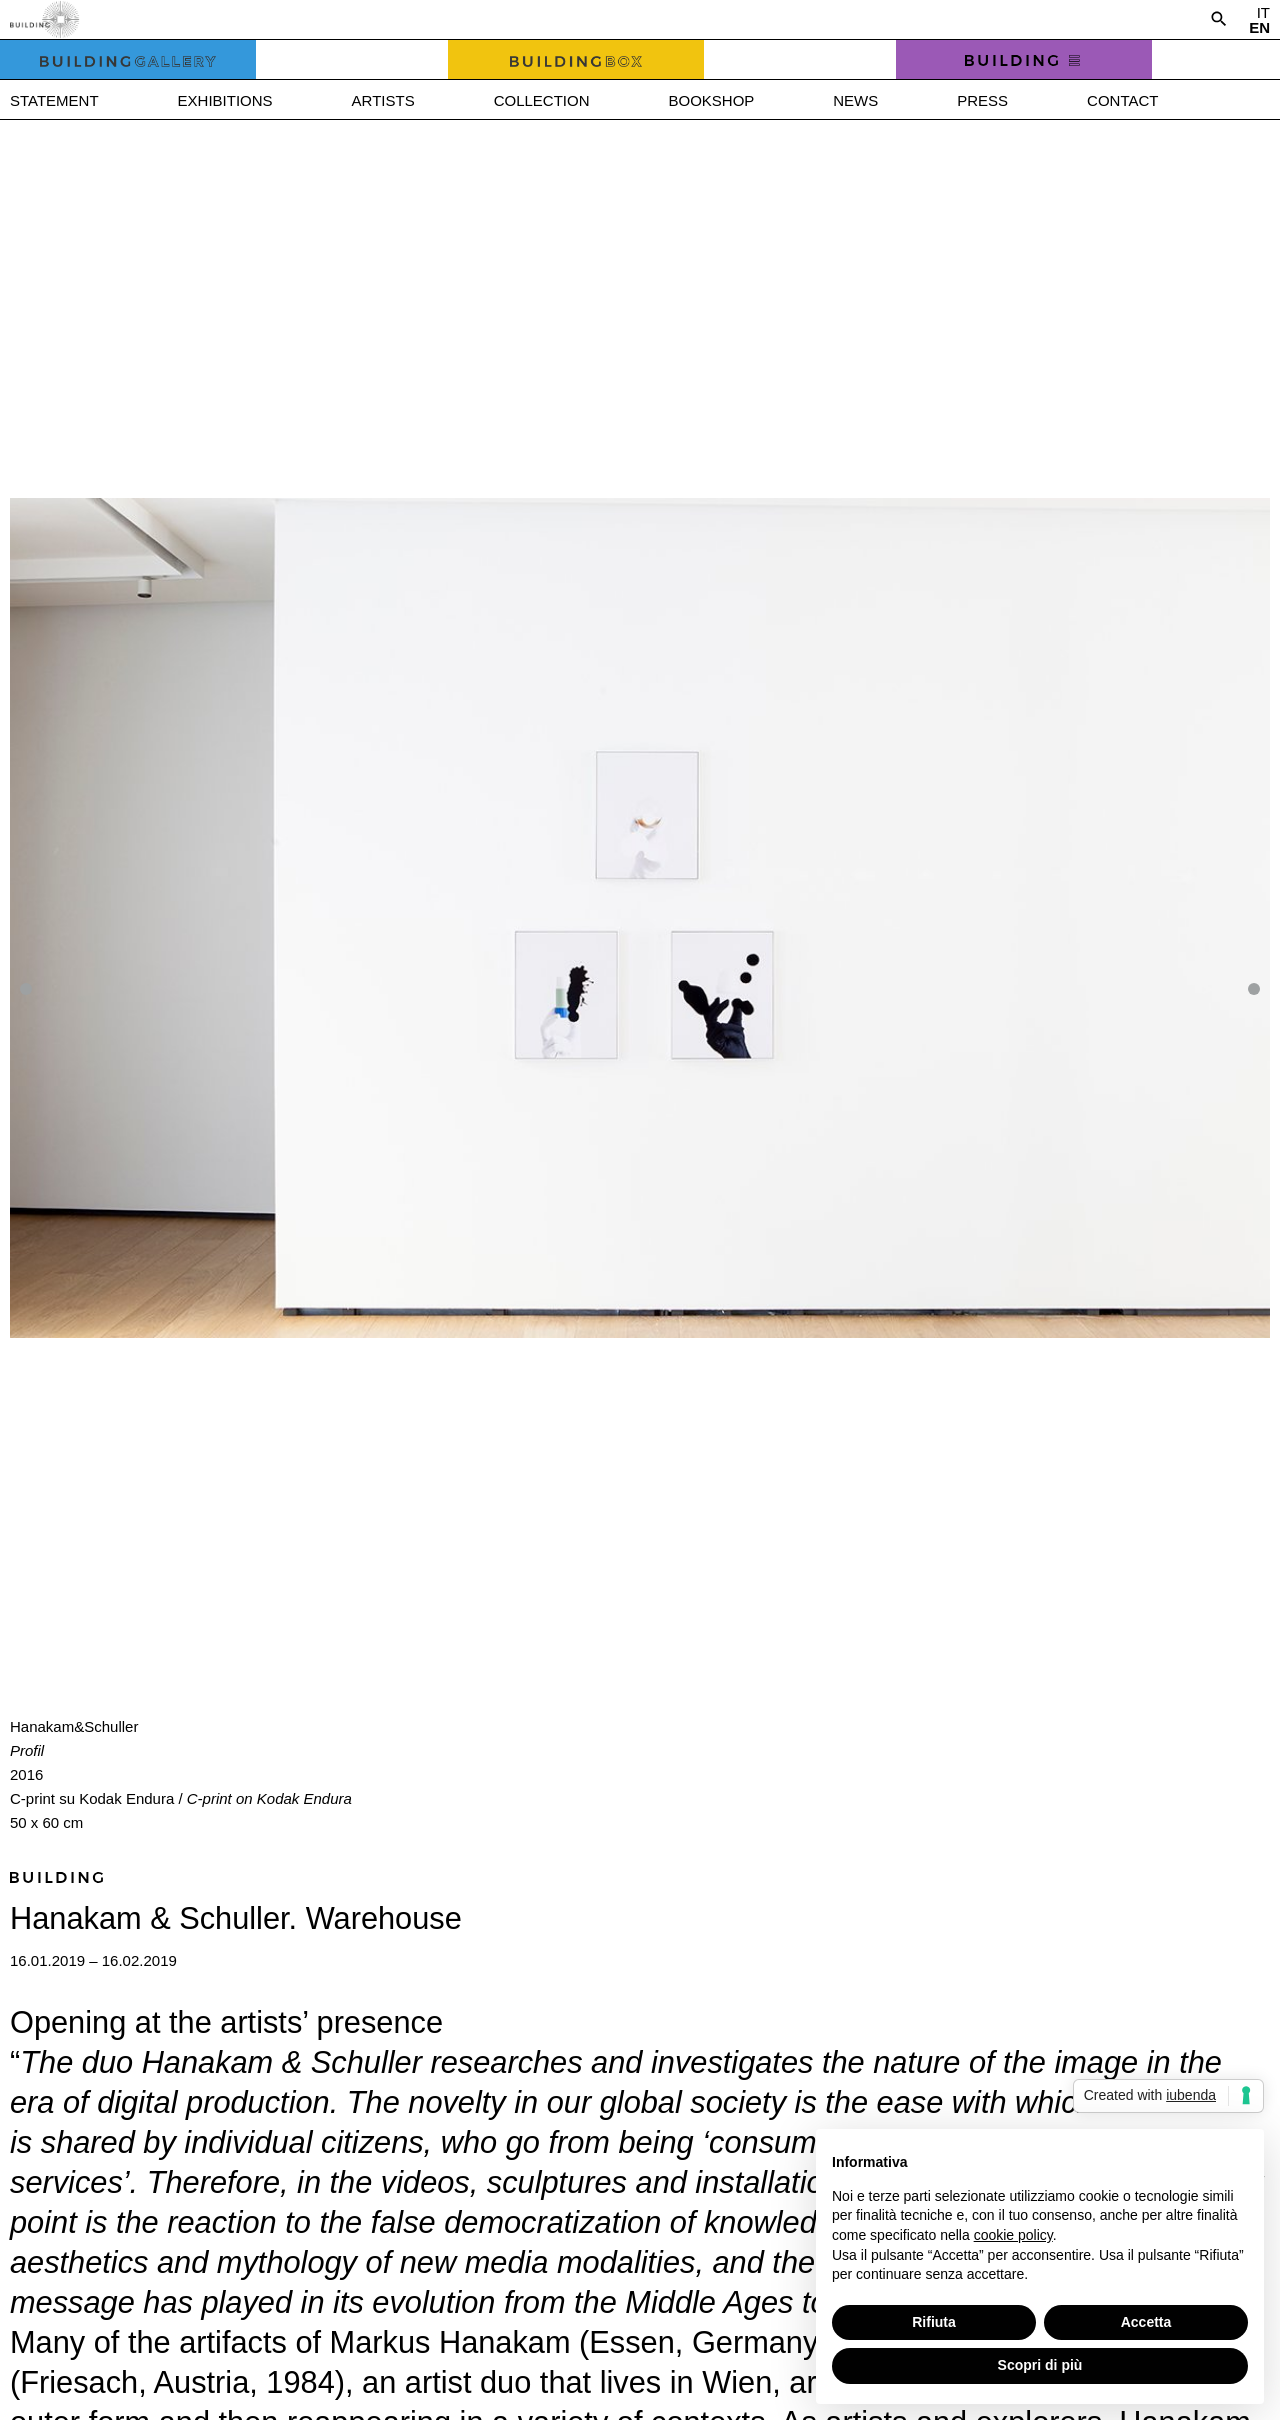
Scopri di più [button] (1040, 2365)
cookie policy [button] (1013, 2235)
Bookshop (711, 100)
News (855, 100)
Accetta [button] (1146, 2322)
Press (982, 100)
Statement (54, 100)
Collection (542, 100)
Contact (1122, 100)
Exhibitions (225, 100)
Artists (383, 100)
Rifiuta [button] (934, 2322)
